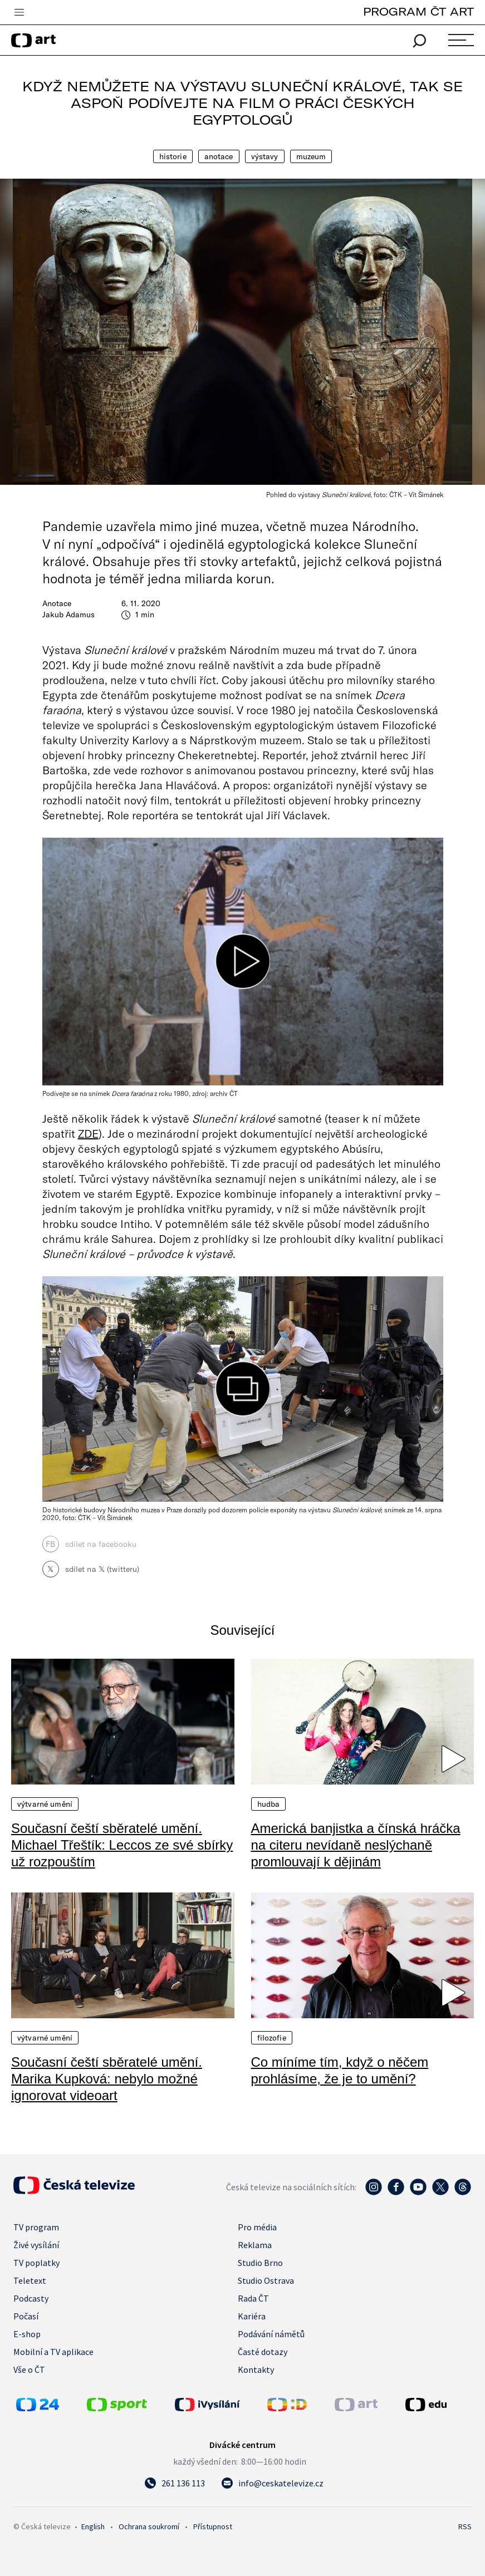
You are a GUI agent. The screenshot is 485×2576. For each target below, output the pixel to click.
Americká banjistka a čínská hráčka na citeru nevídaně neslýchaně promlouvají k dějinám (355, 1845)
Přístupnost (212, 2526)
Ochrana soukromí (149, 2526)
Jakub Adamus (68, 614)
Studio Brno (260, 2262)
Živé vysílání (36, 2244)
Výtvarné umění (44, 1804)
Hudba (268, 1804)
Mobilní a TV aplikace (53, 2351)
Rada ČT (253, 2298)
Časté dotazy (262, 2351)
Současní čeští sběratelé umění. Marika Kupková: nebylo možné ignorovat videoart (106, 2078)
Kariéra (252, 2316)
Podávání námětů (271, 2333)
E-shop (27, 2333)
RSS (465, 2526)
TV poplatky (36, 2262)
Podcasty (30, 2298)
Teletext (29, 2280)
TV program (36, 2227)
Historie (173, 156)
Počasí (25, 2316)
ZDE (88, 1133)
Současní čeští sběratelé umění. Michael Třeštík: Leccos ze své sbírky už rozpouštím (122, 1845)
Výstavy (264, 156)
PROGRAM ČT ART (418, 11)
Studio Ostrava (266, 2280)
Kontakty (256, 2369)
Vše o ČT (29, 2369)
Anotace (218, 156)
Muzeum (311, 156)
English (93, 2526)
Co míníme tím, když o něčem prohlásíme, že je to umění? (340, 2070)
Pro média (257, 2227)
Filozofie (271, 2038)
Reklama (255, 2244)
